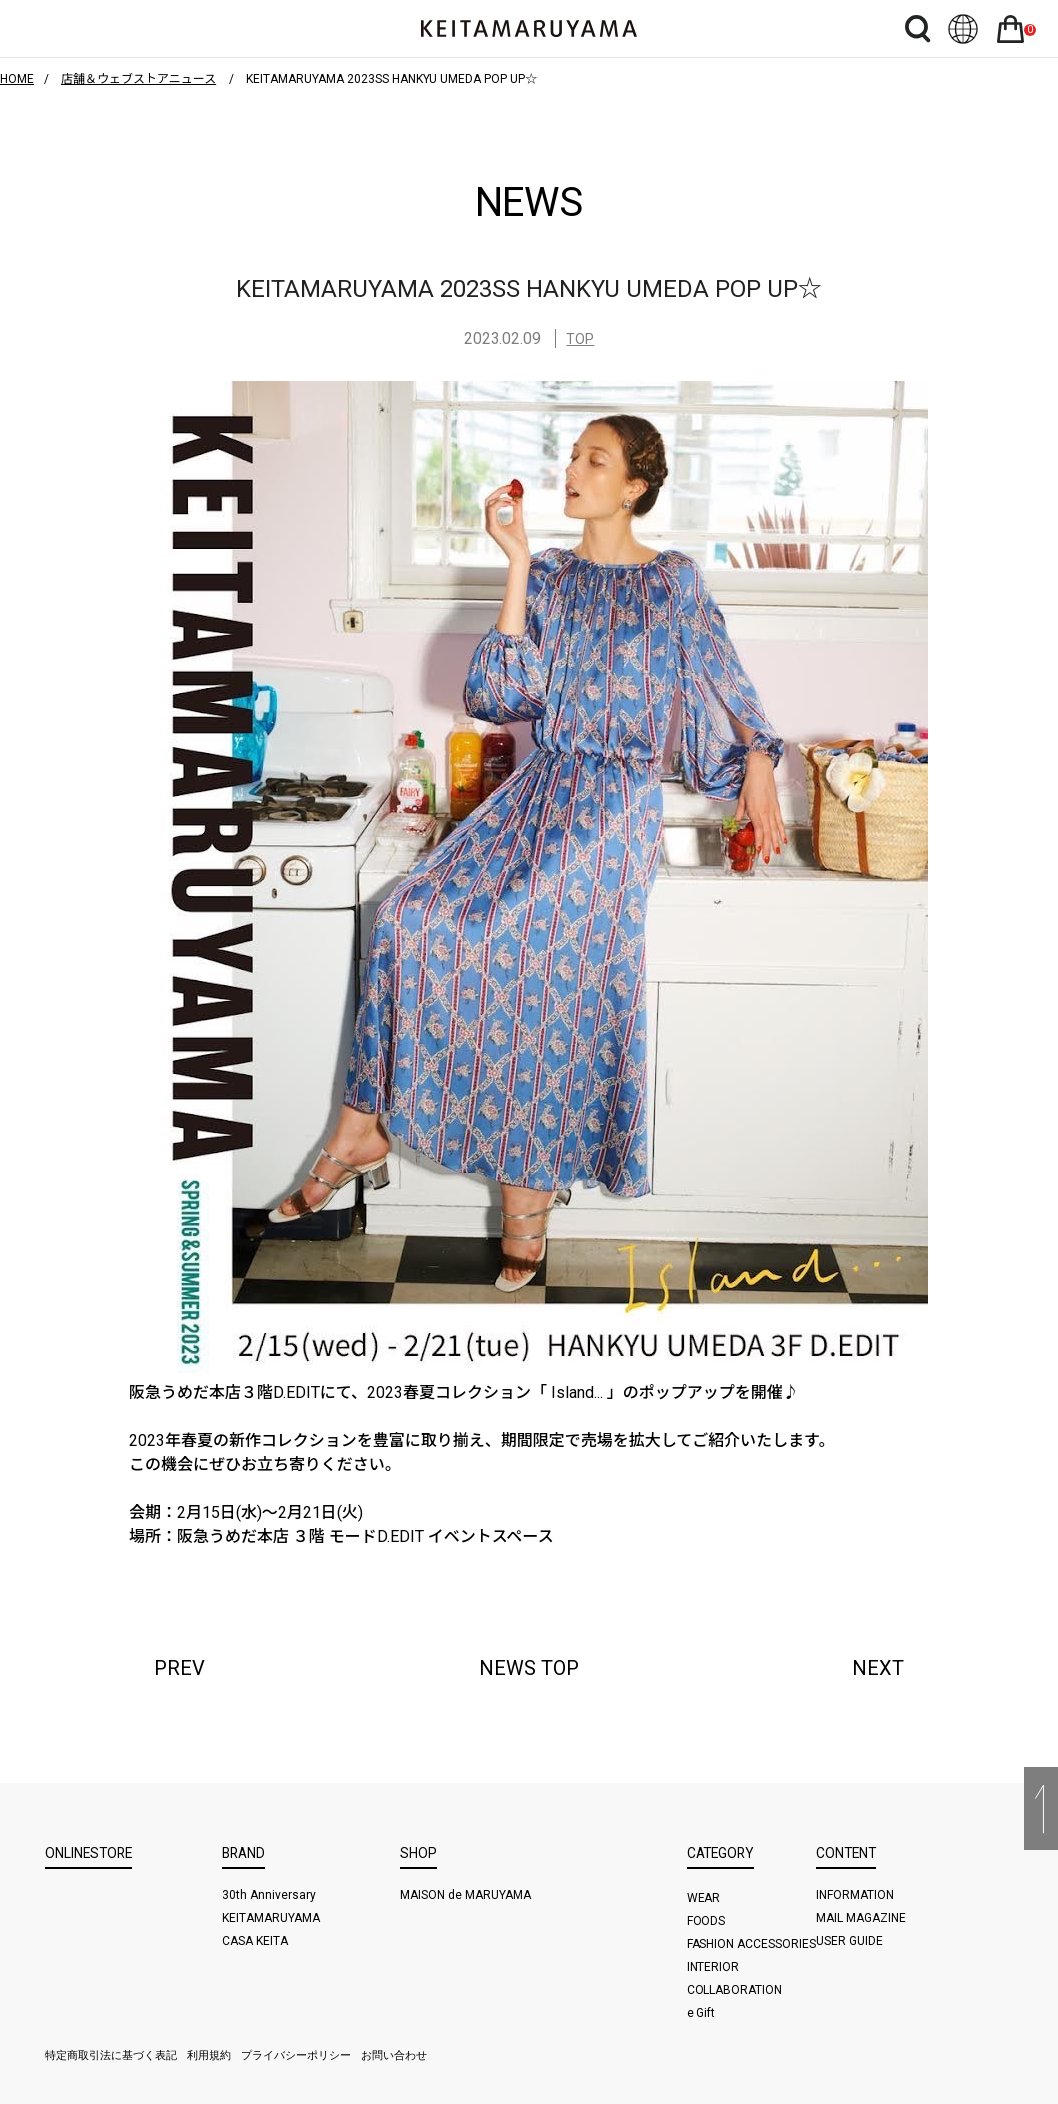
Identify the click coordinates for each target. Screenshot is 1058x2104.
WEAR (704, 1898)
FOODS (706, 1921)
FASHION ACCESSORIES (752, 1944)
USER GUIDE (849, 1941)
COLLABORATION (735, 1990)
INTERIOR (713, 1967)
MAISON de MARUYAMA (465, 1895)
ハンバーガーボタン (61, 28)
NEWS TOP (529, 1668)
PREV (179, 1668)
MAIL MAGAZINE (861, 1918)
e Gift (701, 2013)
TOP (580, 339)
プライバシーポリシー (296, 2055)
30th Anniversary (269, 1895)
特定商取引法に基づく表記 (111, 2055)
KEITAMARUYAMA (271, 1918)
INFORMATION (855, 1895)
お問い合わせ (394, 2055)
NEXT (878, 1668)
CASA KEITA (255, 1941)
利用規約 (209, 2055)
